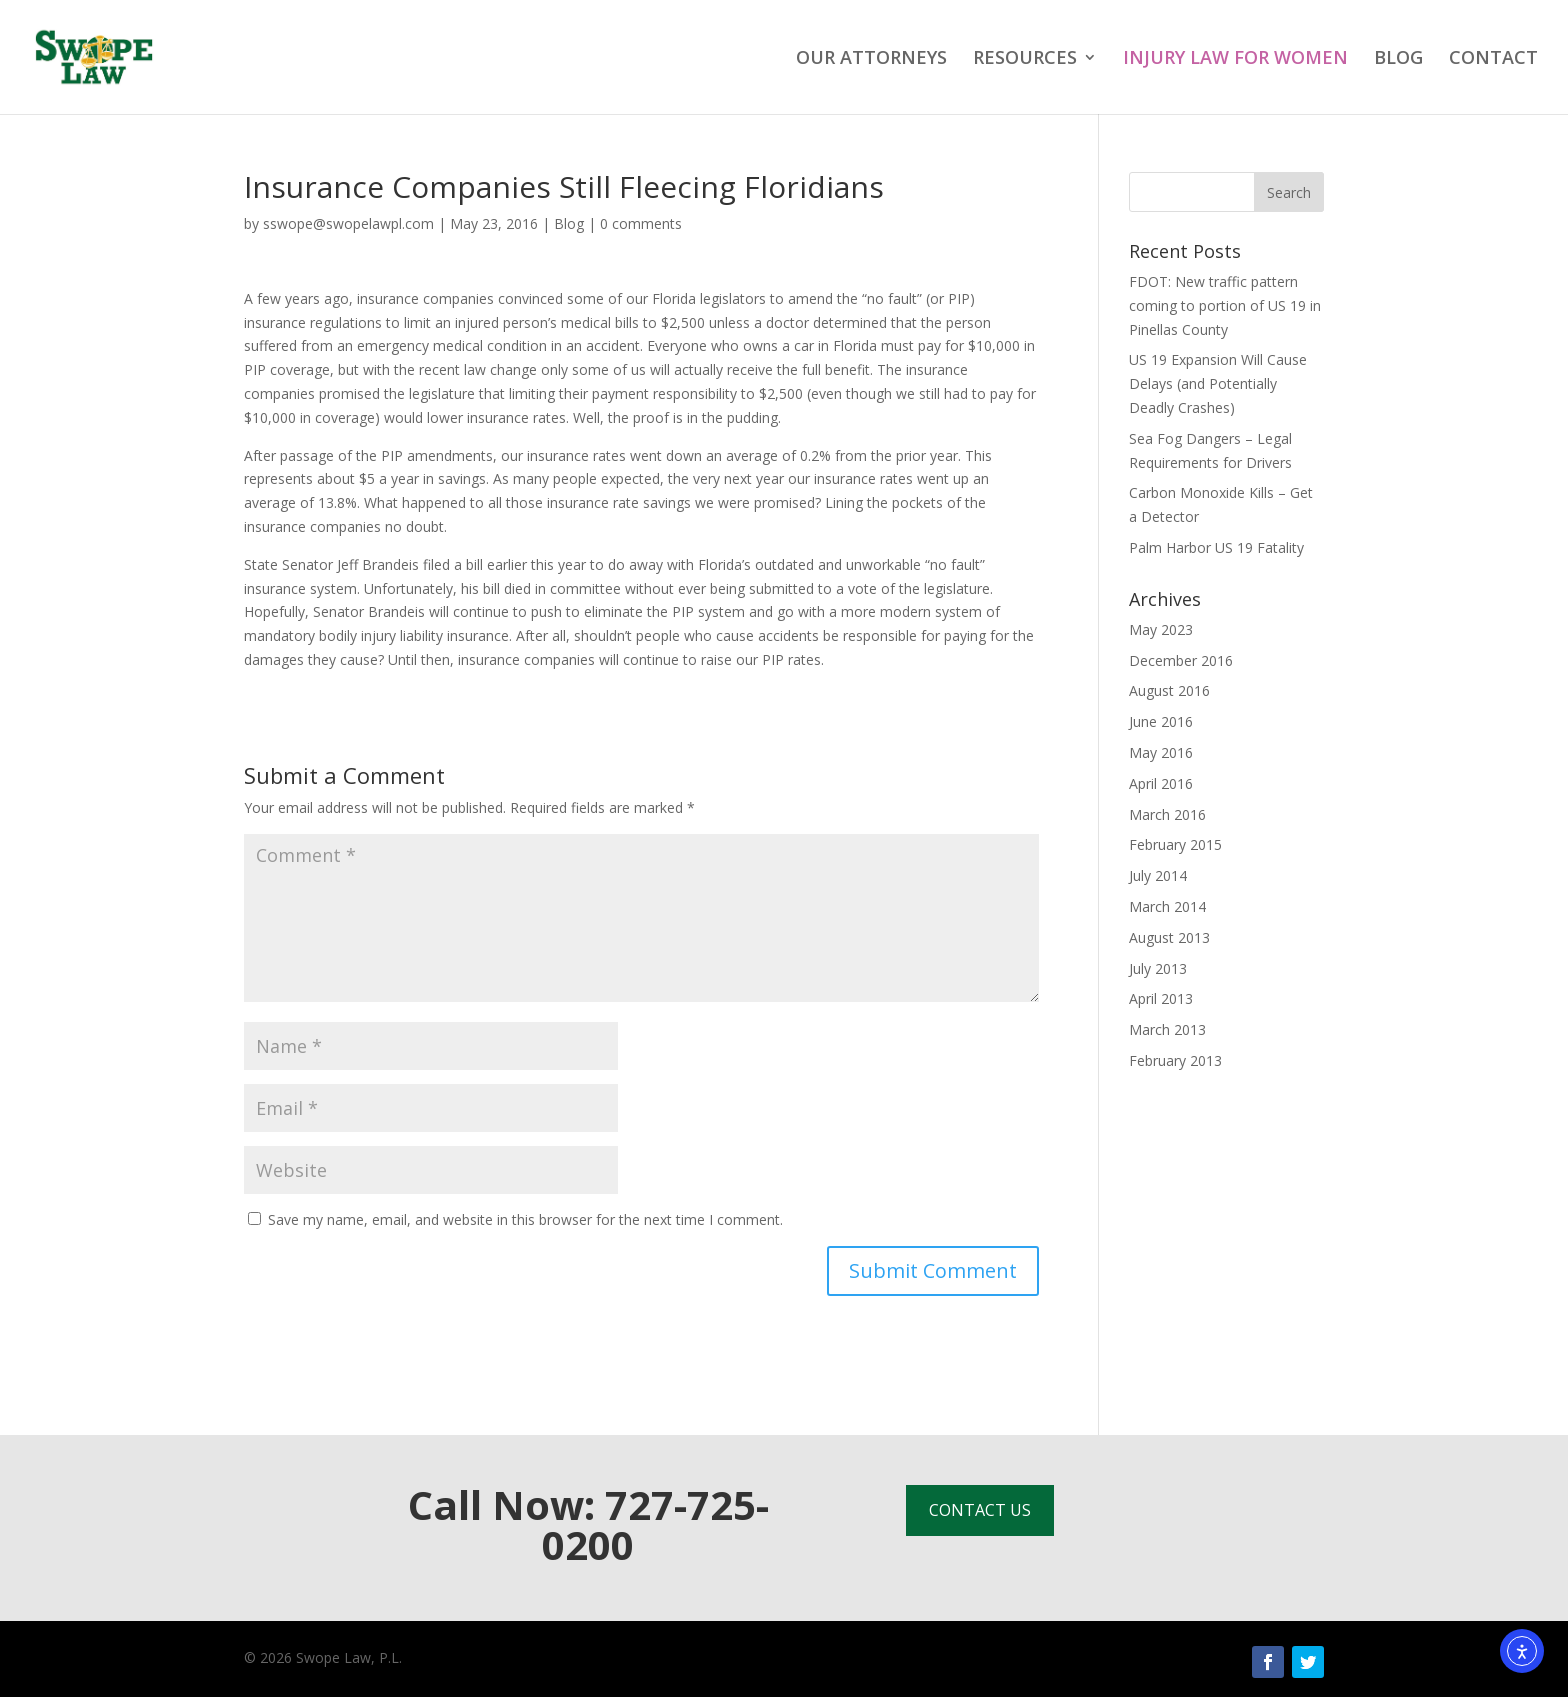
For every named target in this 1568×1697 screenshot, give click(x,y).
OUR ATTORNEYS (871, 59)
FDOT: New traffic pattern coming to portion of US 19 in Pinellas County (1225, 305)
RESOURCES (1025, 59)
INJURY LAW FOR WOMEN (1235, 59)
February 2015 (1175, 844)
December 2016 (1181, 660)
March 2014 (1167, 906)
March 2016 (1167, 814)
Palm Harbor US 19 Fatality (1216, 547)
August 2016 (1169, 690)
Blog (569, 223)
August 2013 (1169, 937)
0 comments (641, 223)
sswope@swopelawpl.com (348, 223)
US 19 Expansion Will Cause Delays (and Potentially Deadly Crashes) (1218, 383)
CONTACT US (980, 1510)
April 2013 (1161, 998)
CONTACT (1493, 59)
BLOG (1398, 59)
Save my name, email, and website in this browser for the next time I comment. (525, 1219)
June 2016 (1161, 721)
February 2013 (1175, 1060)
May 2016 (1161, 752)
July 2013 (1158, 968)
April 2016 (1161, 783)
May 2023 (1161, 629)
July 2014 (1158, 875)
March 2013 (1167, 1029)
